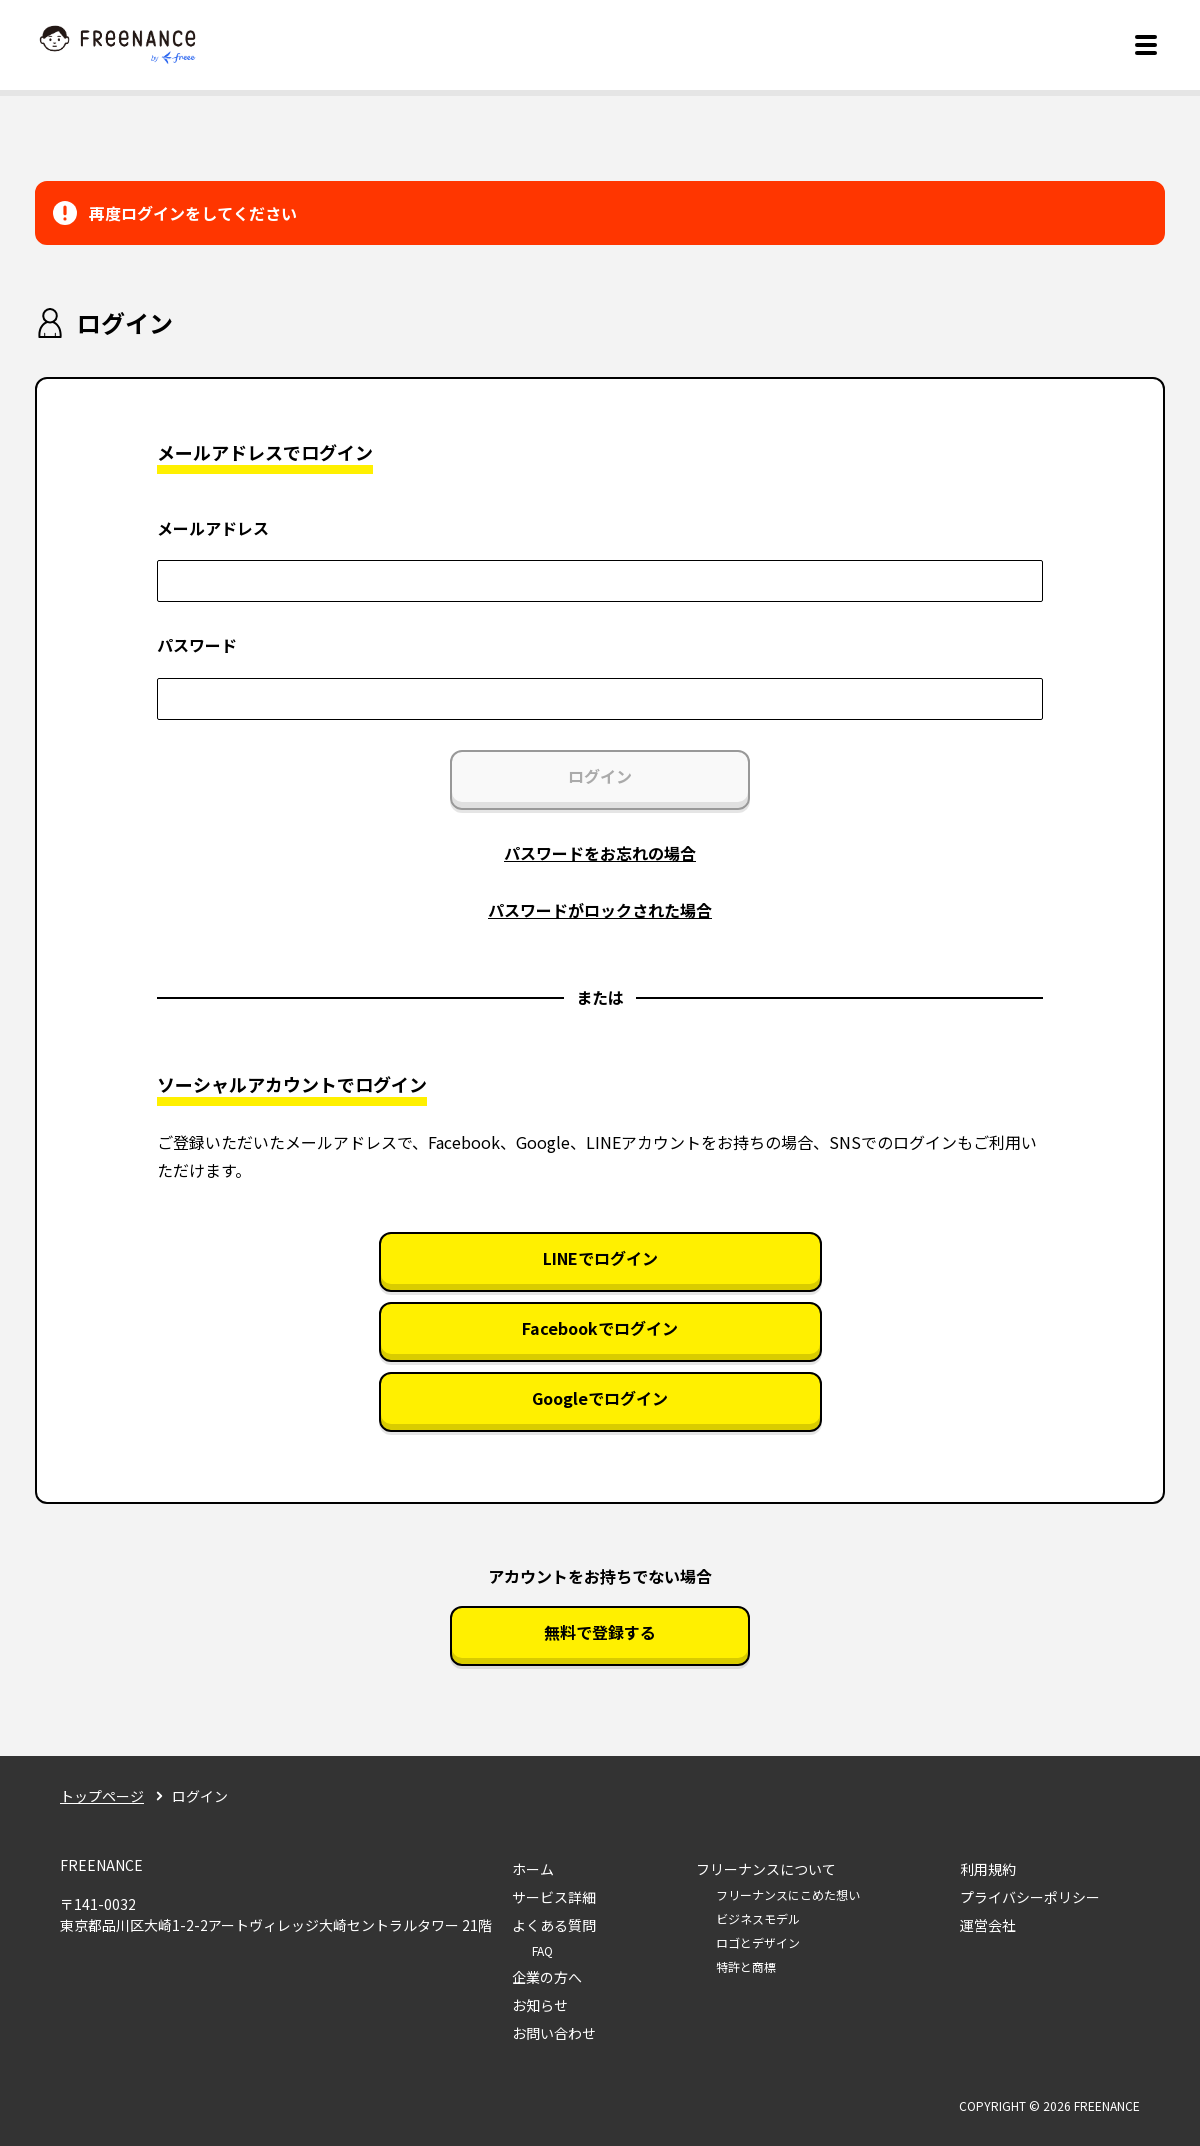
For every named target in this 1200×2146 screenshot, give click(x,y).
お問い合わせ (554, 2033)
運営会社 (988, 1925)
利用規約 (988, 1869)
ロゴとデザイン (758, 1942)
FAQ (542, 1950)
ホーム (533, 1869)
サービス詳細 (554, 1897)
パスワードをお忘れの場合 (600, 853)
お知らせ (540, 2005)
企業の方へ (547, 1977)
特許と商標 (746, 1966)
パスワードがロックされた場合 (600, 910)
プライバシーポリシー (1030, 1897)
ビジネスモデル (758, 1918)
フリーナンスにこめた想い (788, 1894)
